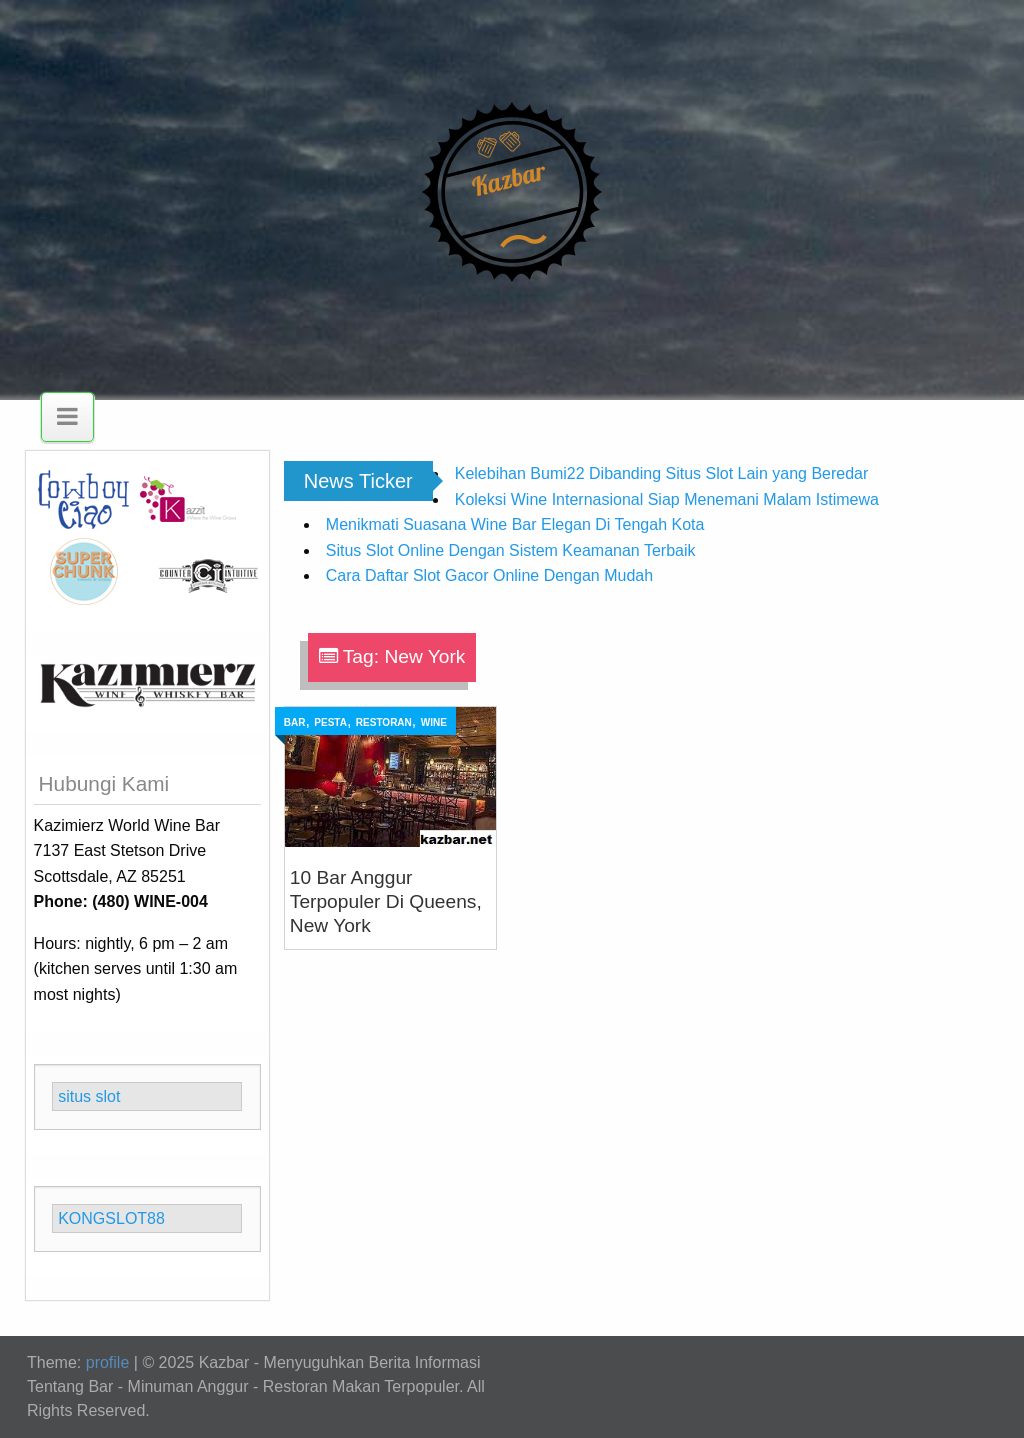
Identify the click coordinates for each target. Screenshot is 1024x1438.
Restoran (384, 722)
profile (108, 1362)
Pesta (330, 722)
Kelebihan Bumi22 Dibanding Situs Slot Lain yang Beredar (662, 473)
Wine (434, 722)
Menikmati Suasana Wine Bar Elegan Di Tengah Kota (515, 524)
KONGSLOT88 (111, 1218)
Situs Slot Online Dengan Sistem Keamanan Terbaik (511, 550)
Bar (295, 722)
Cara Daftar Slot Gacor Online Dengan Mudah (489, 575)
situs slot (89, 1096)
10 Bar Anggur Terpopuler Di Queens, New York (386, 901)
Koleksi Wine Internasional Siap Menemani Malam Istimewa (667, 499)
